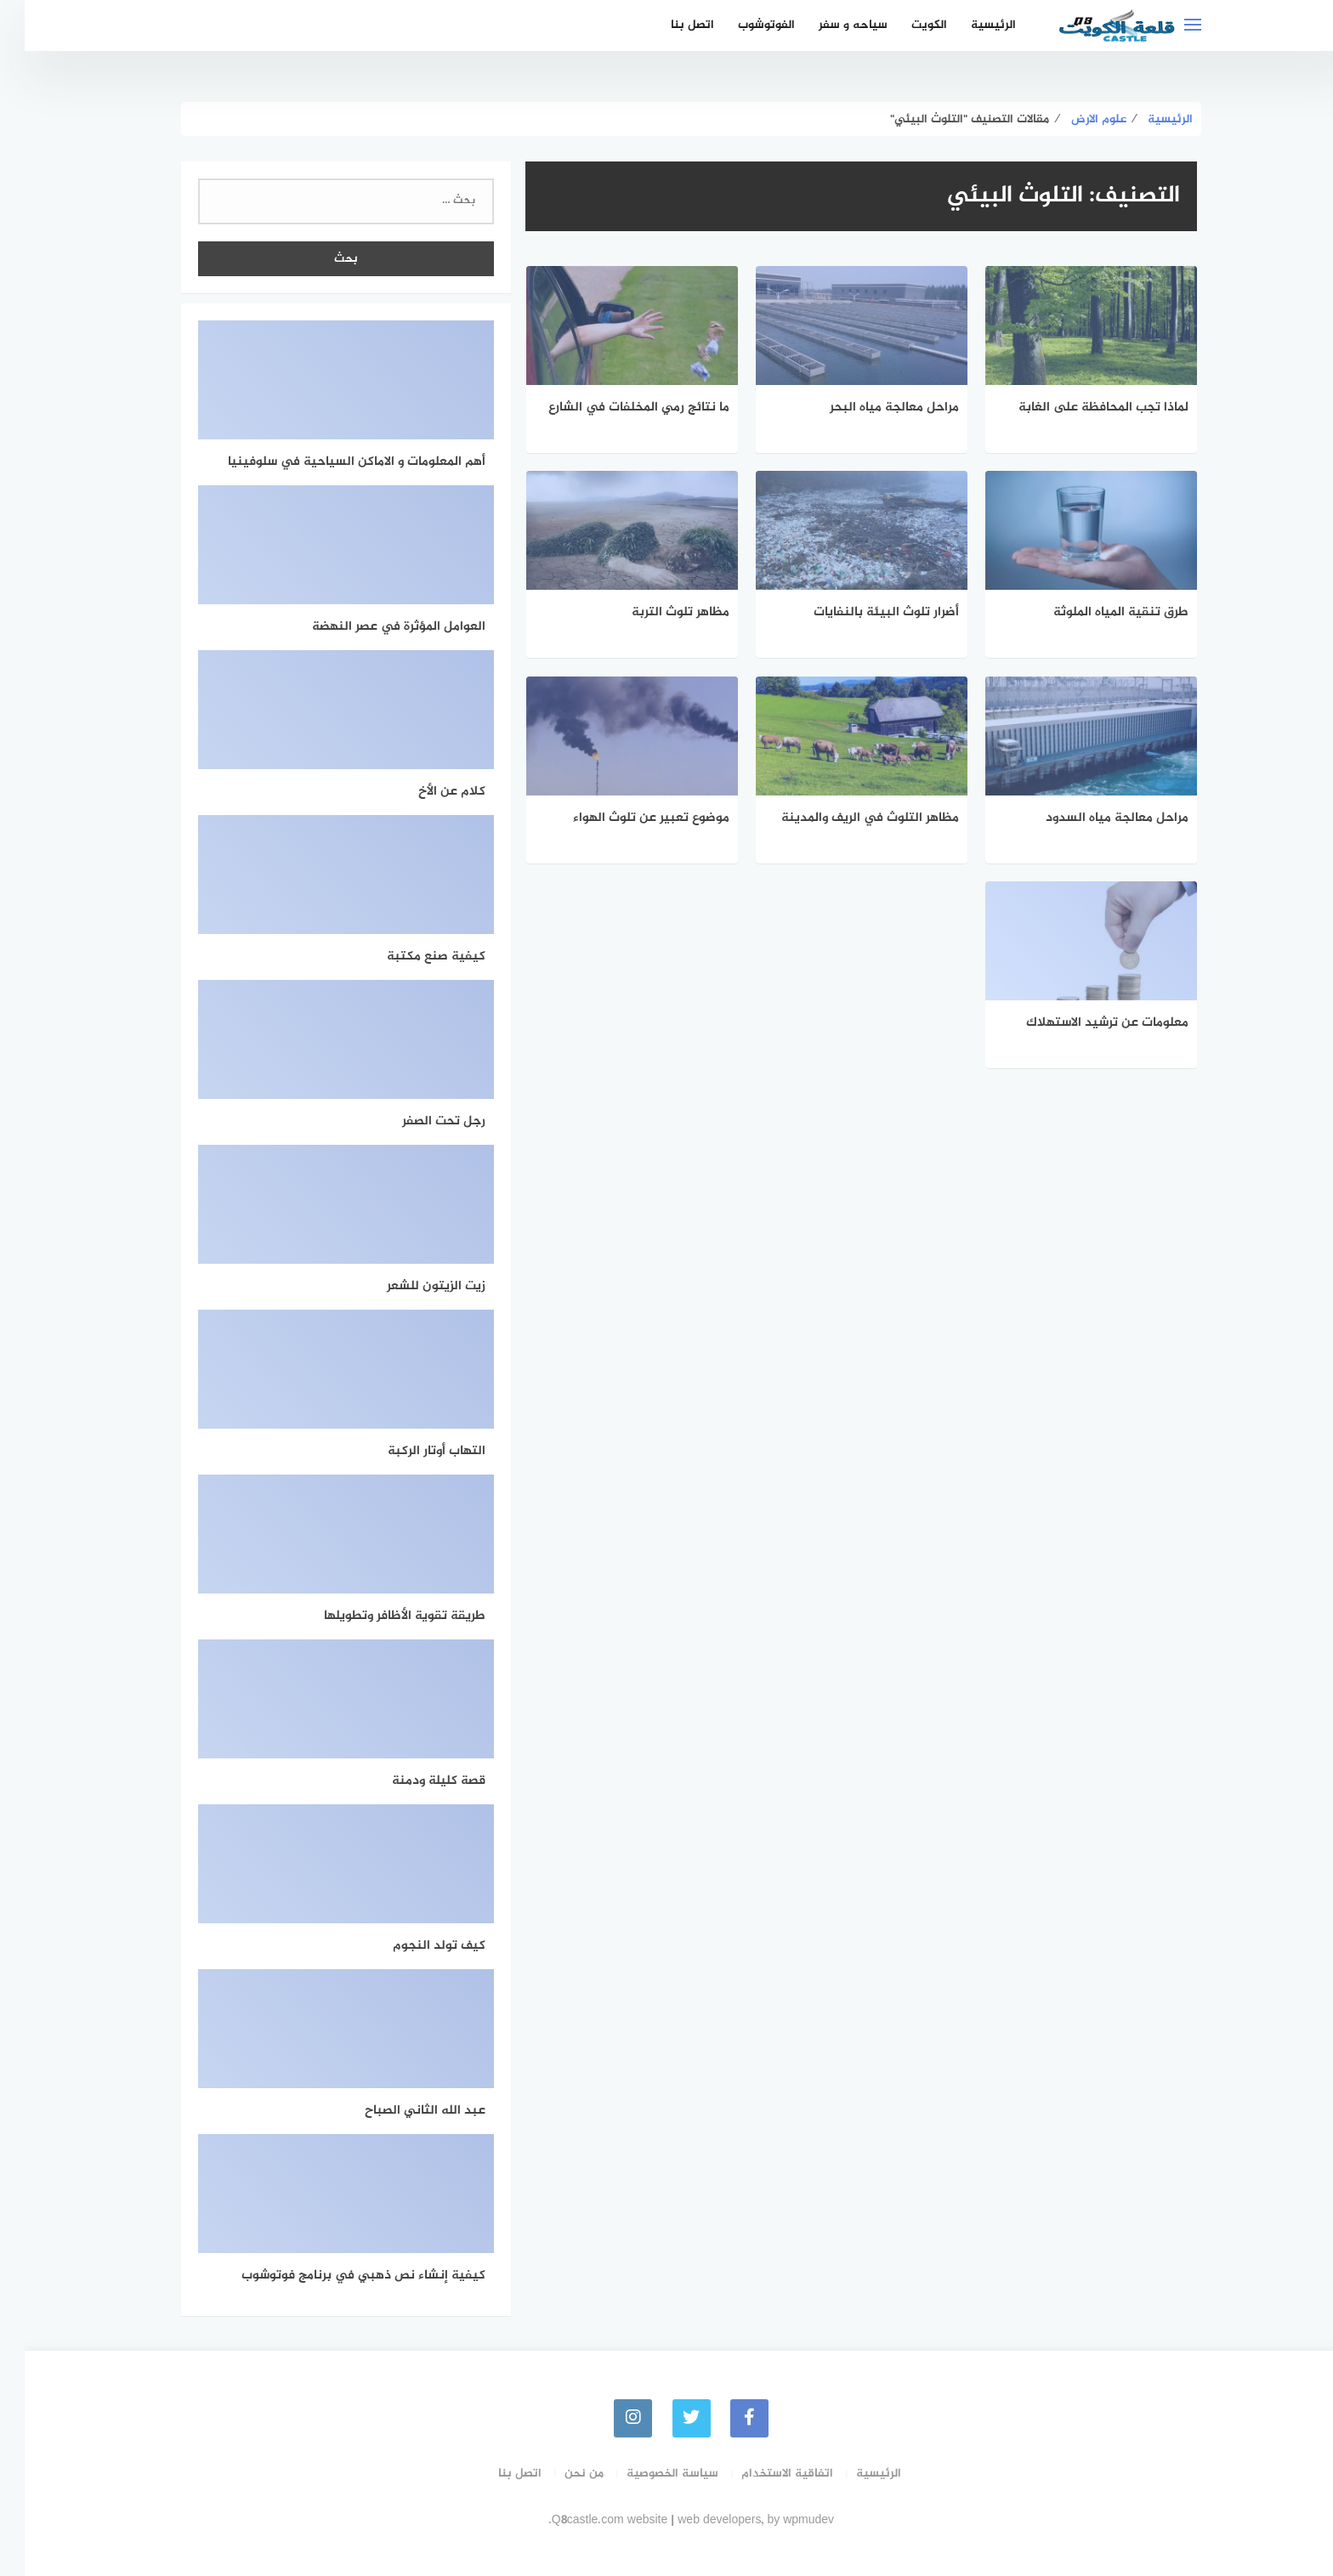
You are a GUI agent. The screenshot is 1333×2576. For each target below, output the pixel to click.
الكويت (904, 25)
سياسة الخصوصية (648, 2473)
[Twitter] (667, 2417)
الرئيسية (968, 25)
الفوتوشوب (741, 25)
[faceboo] (725, 2417)
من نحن (559, 2473)
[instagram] (608, 2417)
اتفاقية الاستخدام (762, 2473)
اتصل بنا (667, 25)
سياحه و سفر (828, 25)
